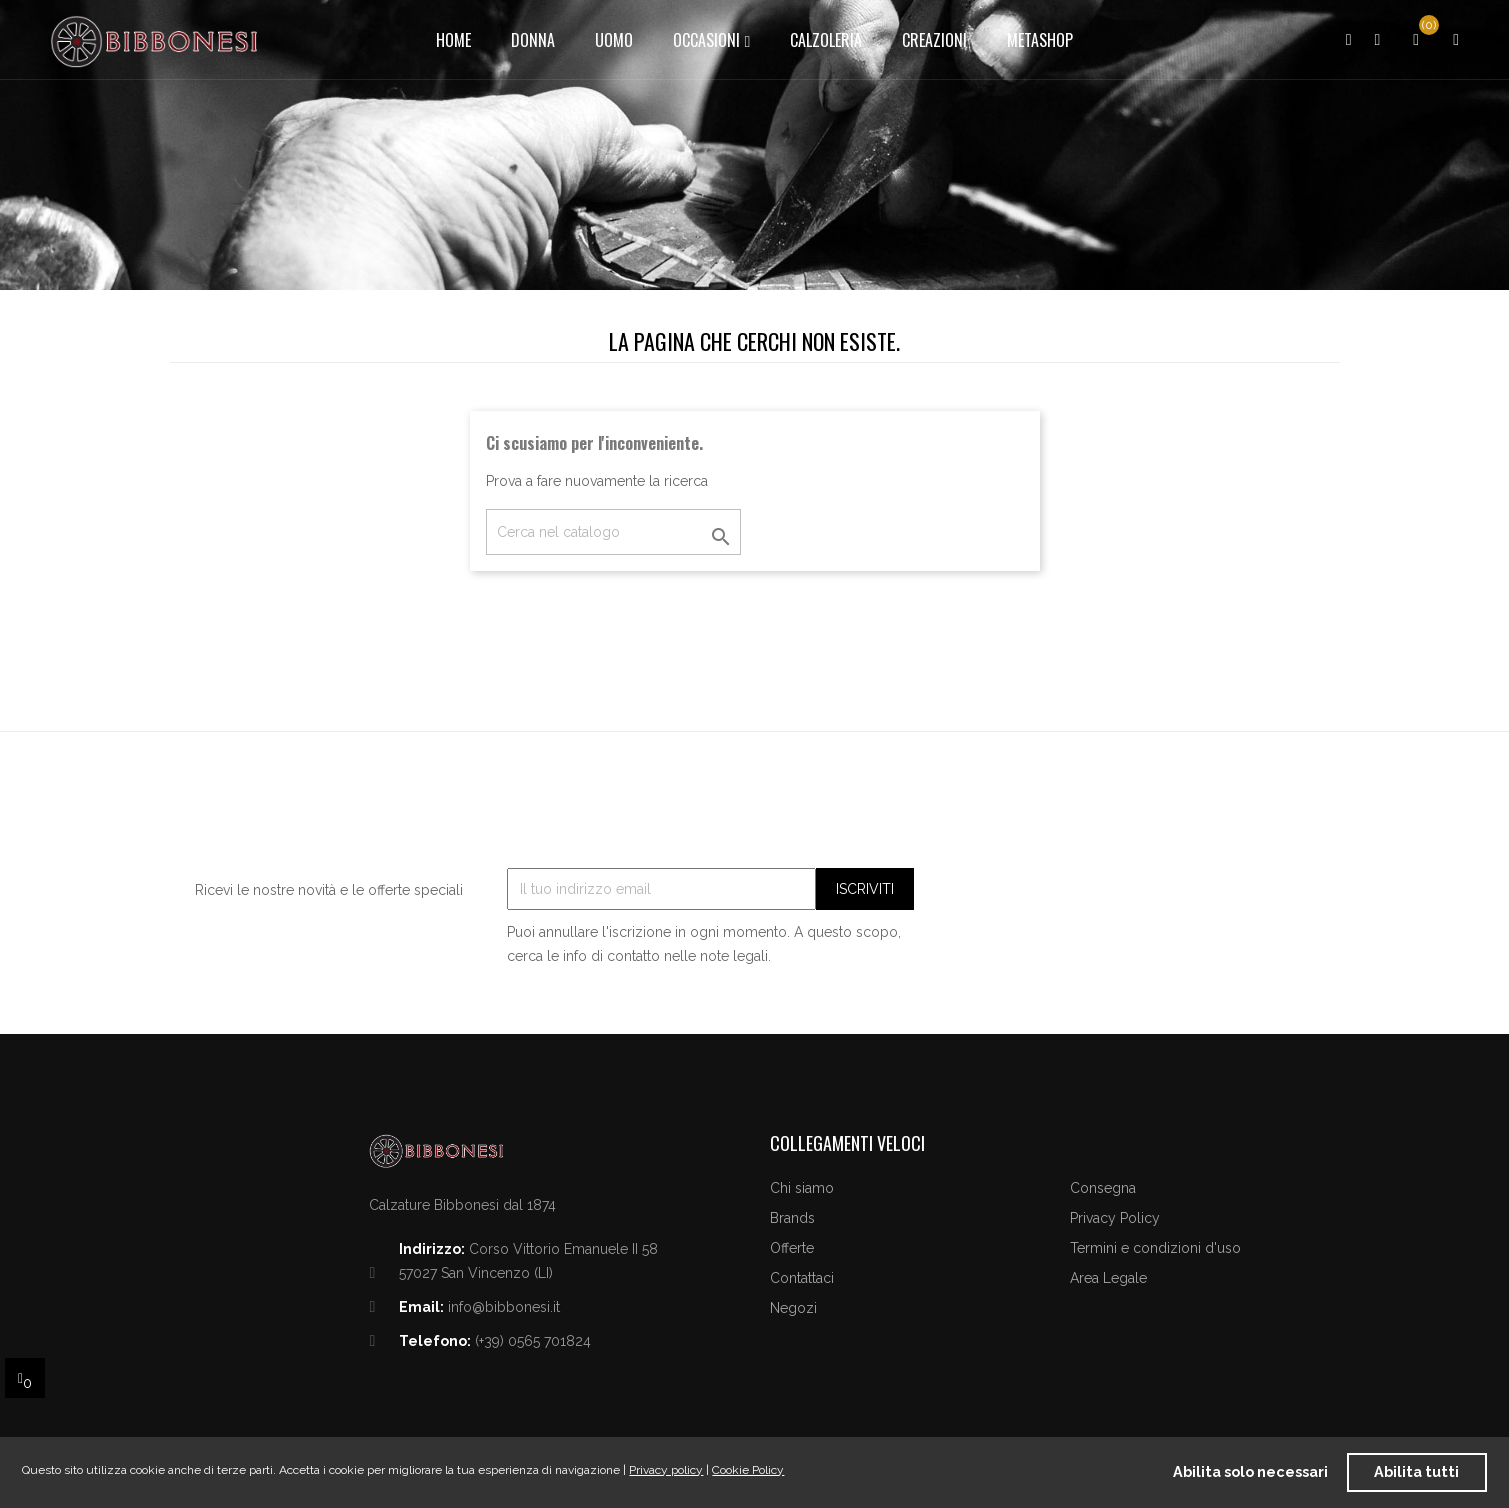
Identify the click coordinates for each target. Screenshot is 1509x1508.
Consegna (1103, 1188)
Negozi (793, 1308)
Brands (792, 1218)
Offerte (792, 1248)
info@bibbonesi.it (504, 1307)
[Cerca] (613, 532)
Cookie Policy (748, 1470)
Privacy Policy (1115, 1218)
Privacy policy (666, 1470)
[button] (1456, 40)
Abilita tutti (1416, 1471)
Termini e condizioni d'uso (1155, 1248)
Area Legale (1108, 1278)
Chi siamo (802, 1188)
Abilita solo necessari (1250, 1471)
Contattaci (802, 1278)
